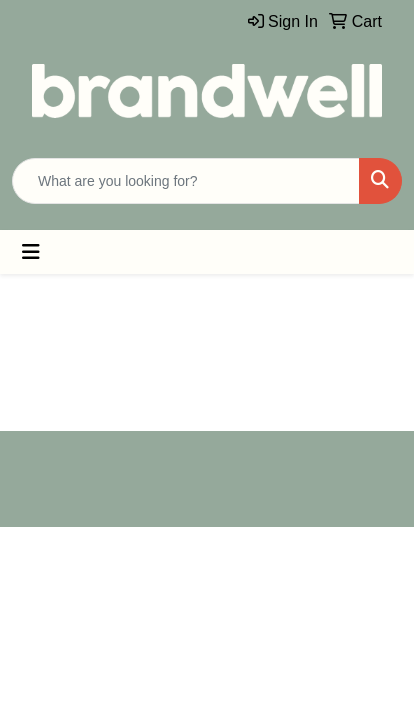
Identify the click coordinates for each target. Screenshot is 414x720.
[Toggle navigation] (31, 252)
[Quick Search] (186, 181)
